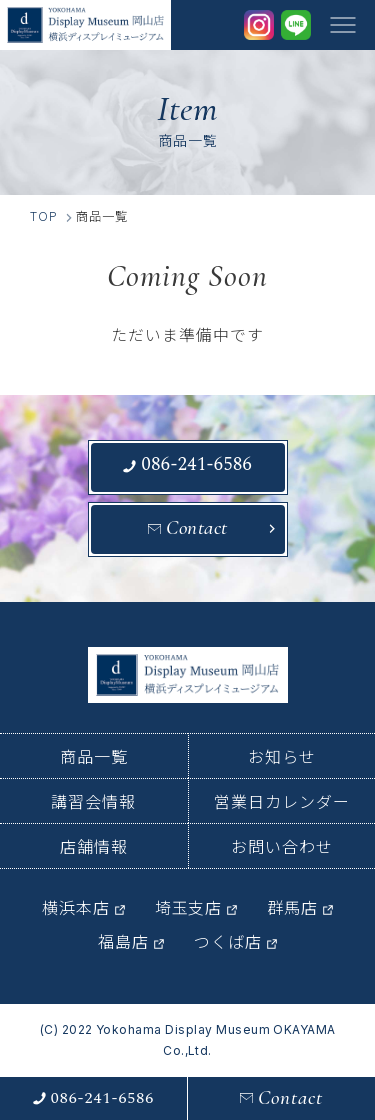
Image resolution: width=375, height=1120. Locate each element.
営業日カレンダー (282, 801)
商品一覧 (94, 756)
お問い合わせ (282, 846)
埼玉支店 (189, 907)
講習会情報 (93, 801)
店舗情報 (94, 846)
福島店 (123, 941)
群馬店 (292, 907)
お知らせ (282, 756)
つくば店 (228, 941)
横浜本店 (76, 907)
